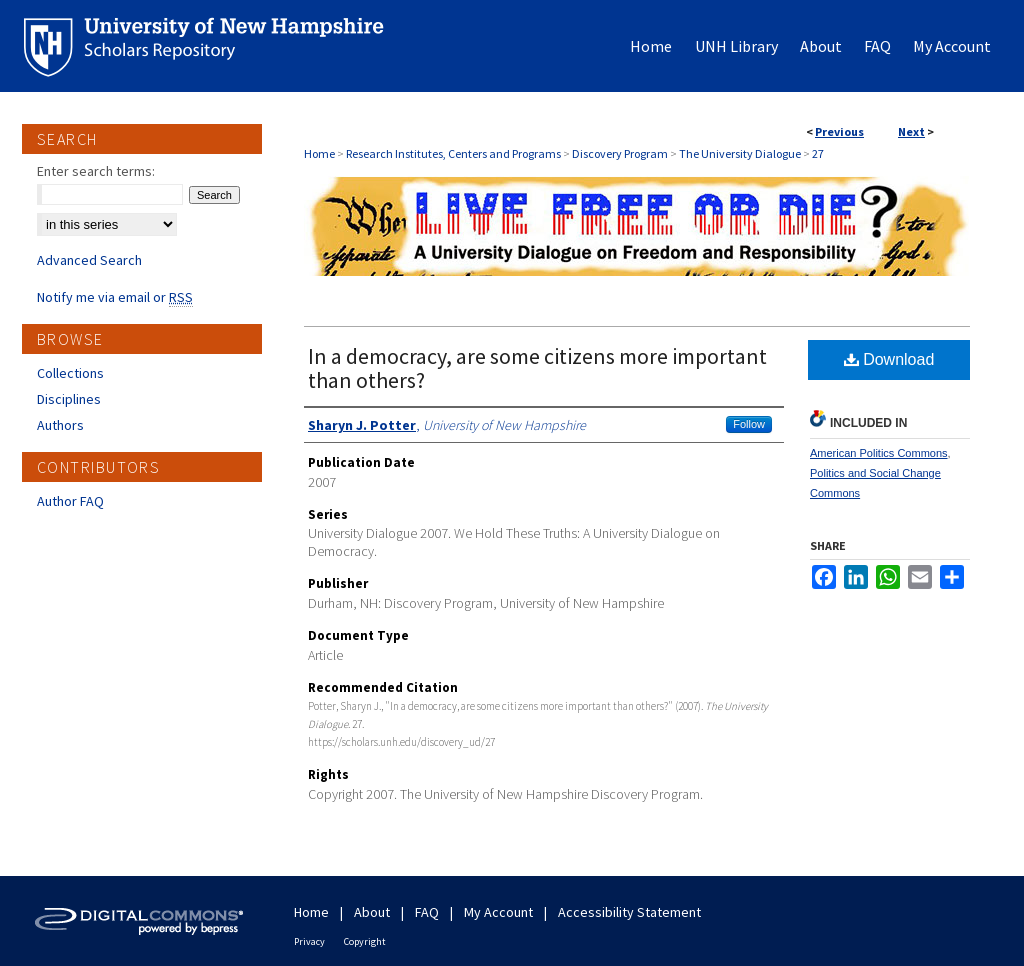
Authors (60, 425)
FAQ (427, 912)
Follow (749, 424)
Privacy (309, 941)
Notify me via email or (115, 297)
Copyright (365, 941)
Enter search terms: (96, 171)
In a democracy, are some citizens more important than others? (537, 368)
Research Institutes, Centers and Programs (453, 153)
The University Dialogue (740, 153)
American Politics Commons (879, 453)
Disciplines (69, 399)
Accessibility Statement (629, 912)
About (372, 912)
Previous (839, 131)
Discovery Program (620, 153)
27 (818, 153)
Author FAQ (70, 501)
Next (911, 131)
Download (889, 359)
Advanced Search (89, 260)
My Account (498, 912)
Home (319, 153)
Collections (70, 373)
